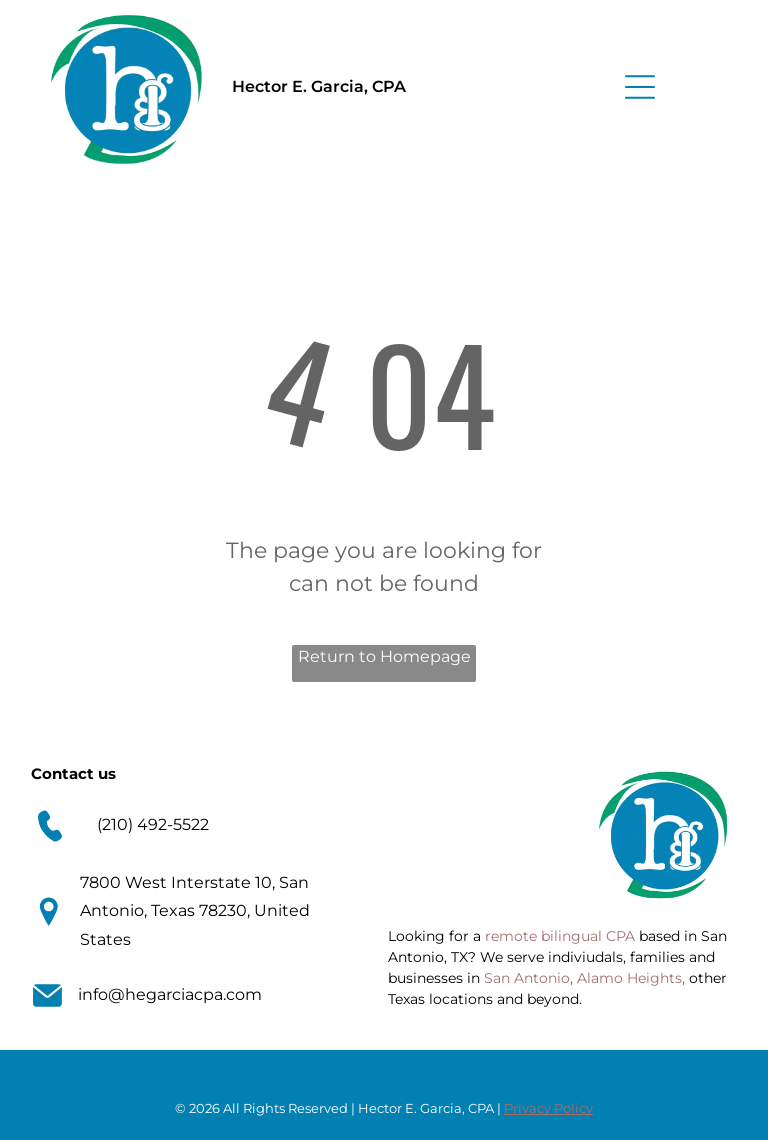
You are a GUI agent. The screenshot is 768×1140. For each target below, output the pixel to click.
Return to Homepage (384, 656)
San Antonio (527, 978)
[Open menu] (640, 87)
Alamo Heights (629, 978)
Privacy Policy (548, 1108)
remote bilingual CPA (560, 936)
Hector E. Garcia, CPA (319, 86)
